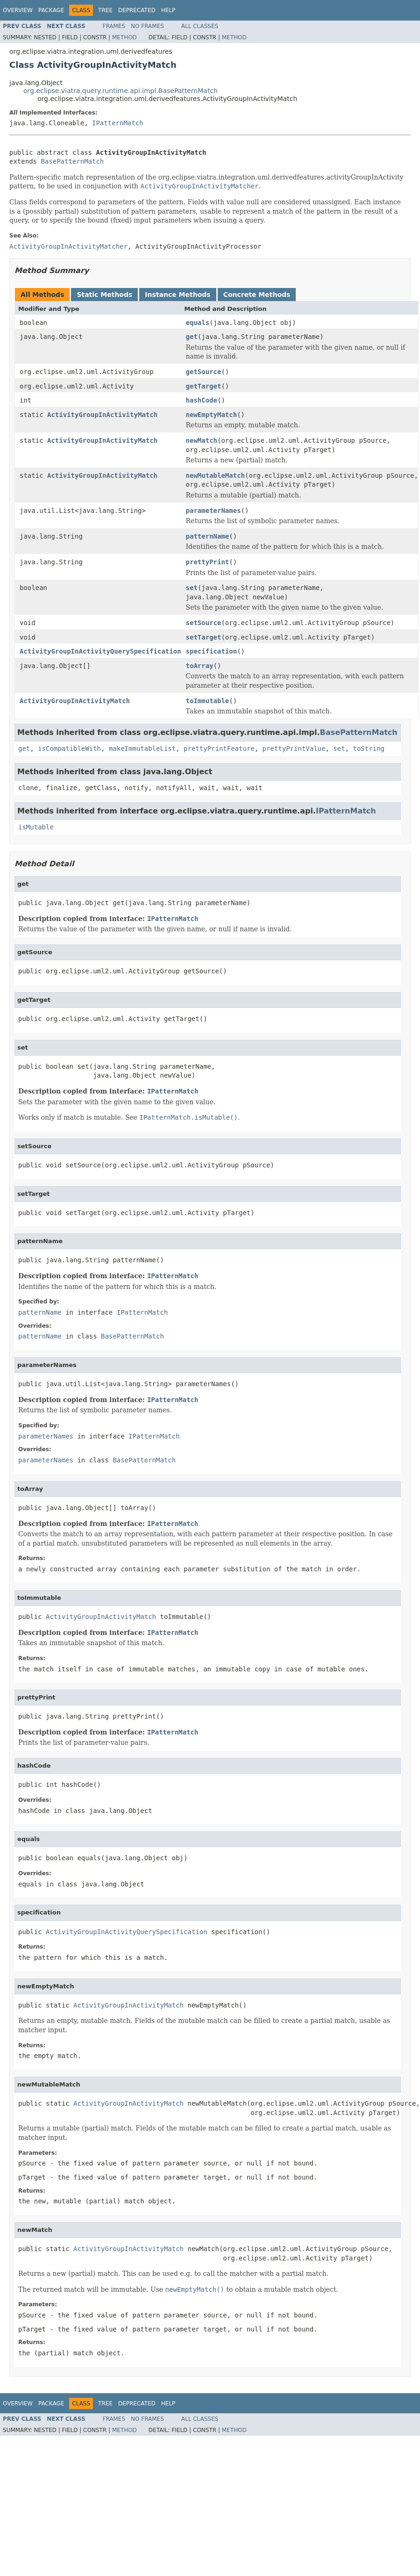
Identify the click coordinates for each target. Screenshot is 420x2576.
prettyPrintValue (294, 748)
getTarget (203, 386)
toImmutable (207, 701)
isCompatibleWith (69, 748)
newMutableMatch (215, 475)
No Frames (147, 26)
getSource (203, 371)
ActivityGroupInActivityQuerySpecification (100, 651)
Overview (18, 10)
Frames (114, 26)
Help (168, 10)
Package (51, 10)
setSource (203, 622)
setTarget (203, 637)
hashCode (201, 400)
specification (211, 651)
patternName (207, 536)
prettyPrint (207, 562)
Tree (105, 10)
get (192, 336)
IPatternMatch (117, 123)
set (192, 587)
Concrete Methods (257, 294)
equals (198, 322)
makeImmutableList (142, 748)
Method (124, 37)
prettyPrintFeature (219, 748)
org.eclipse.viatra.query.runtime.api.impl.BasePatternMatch (120, 90)
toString (368, 748)
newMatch (201, 440)
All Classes (199, 26)
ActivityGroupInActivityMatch (102, 414)
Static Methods (104, 294)
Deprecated (137, 10)
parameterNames (213, 510)
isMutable (36, 827)
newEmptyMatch (211, 414)
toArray (200, 665)
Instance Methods (177, 294)
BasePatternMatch (72, 161)
